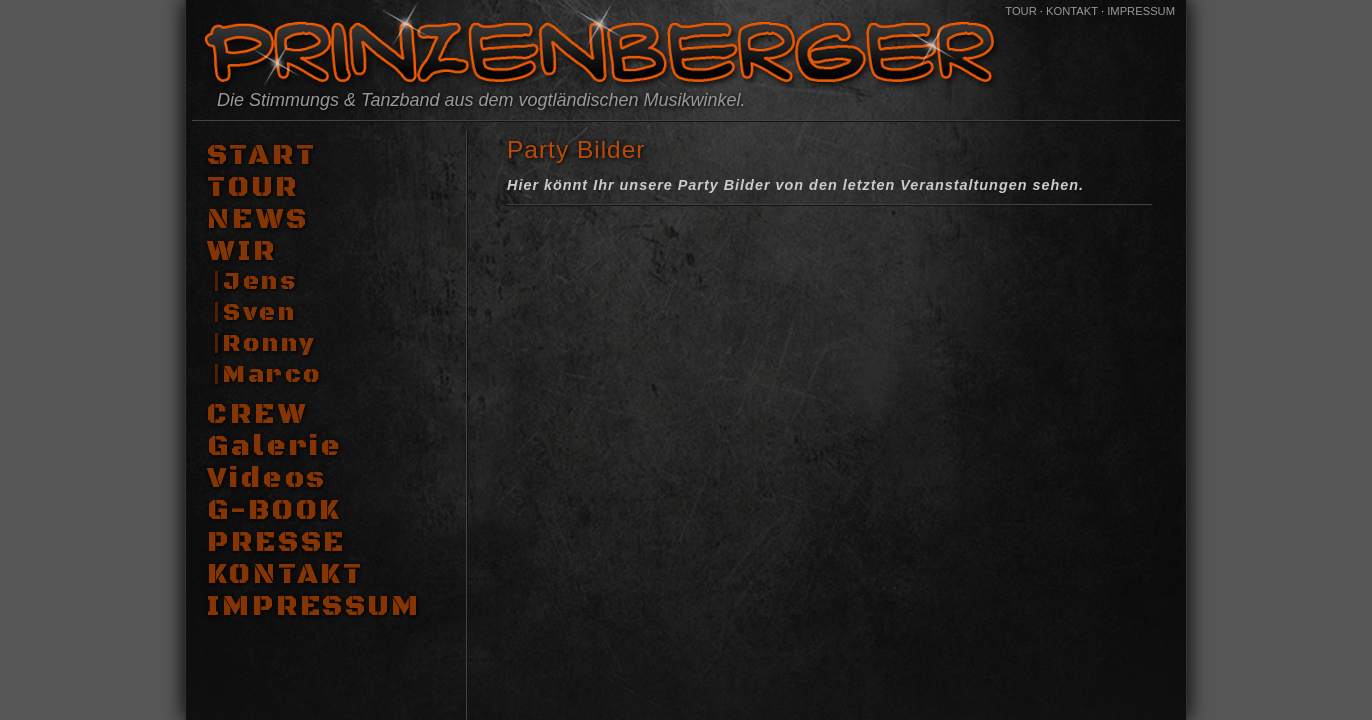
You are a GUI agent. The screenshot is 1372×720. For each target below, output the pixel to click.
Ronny (269, 344)
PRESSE (276, 543)
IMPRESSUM (1141, 11)
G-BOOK (274, 511)
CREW (257, 415)
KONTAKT (1072, 11)
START (261, 156)
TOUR (1021, 11)
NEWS (258, 220)
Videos (267, 479)
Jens (260, 282)
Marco (272, 375)
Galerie (275, 447)
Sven (259, 313)
